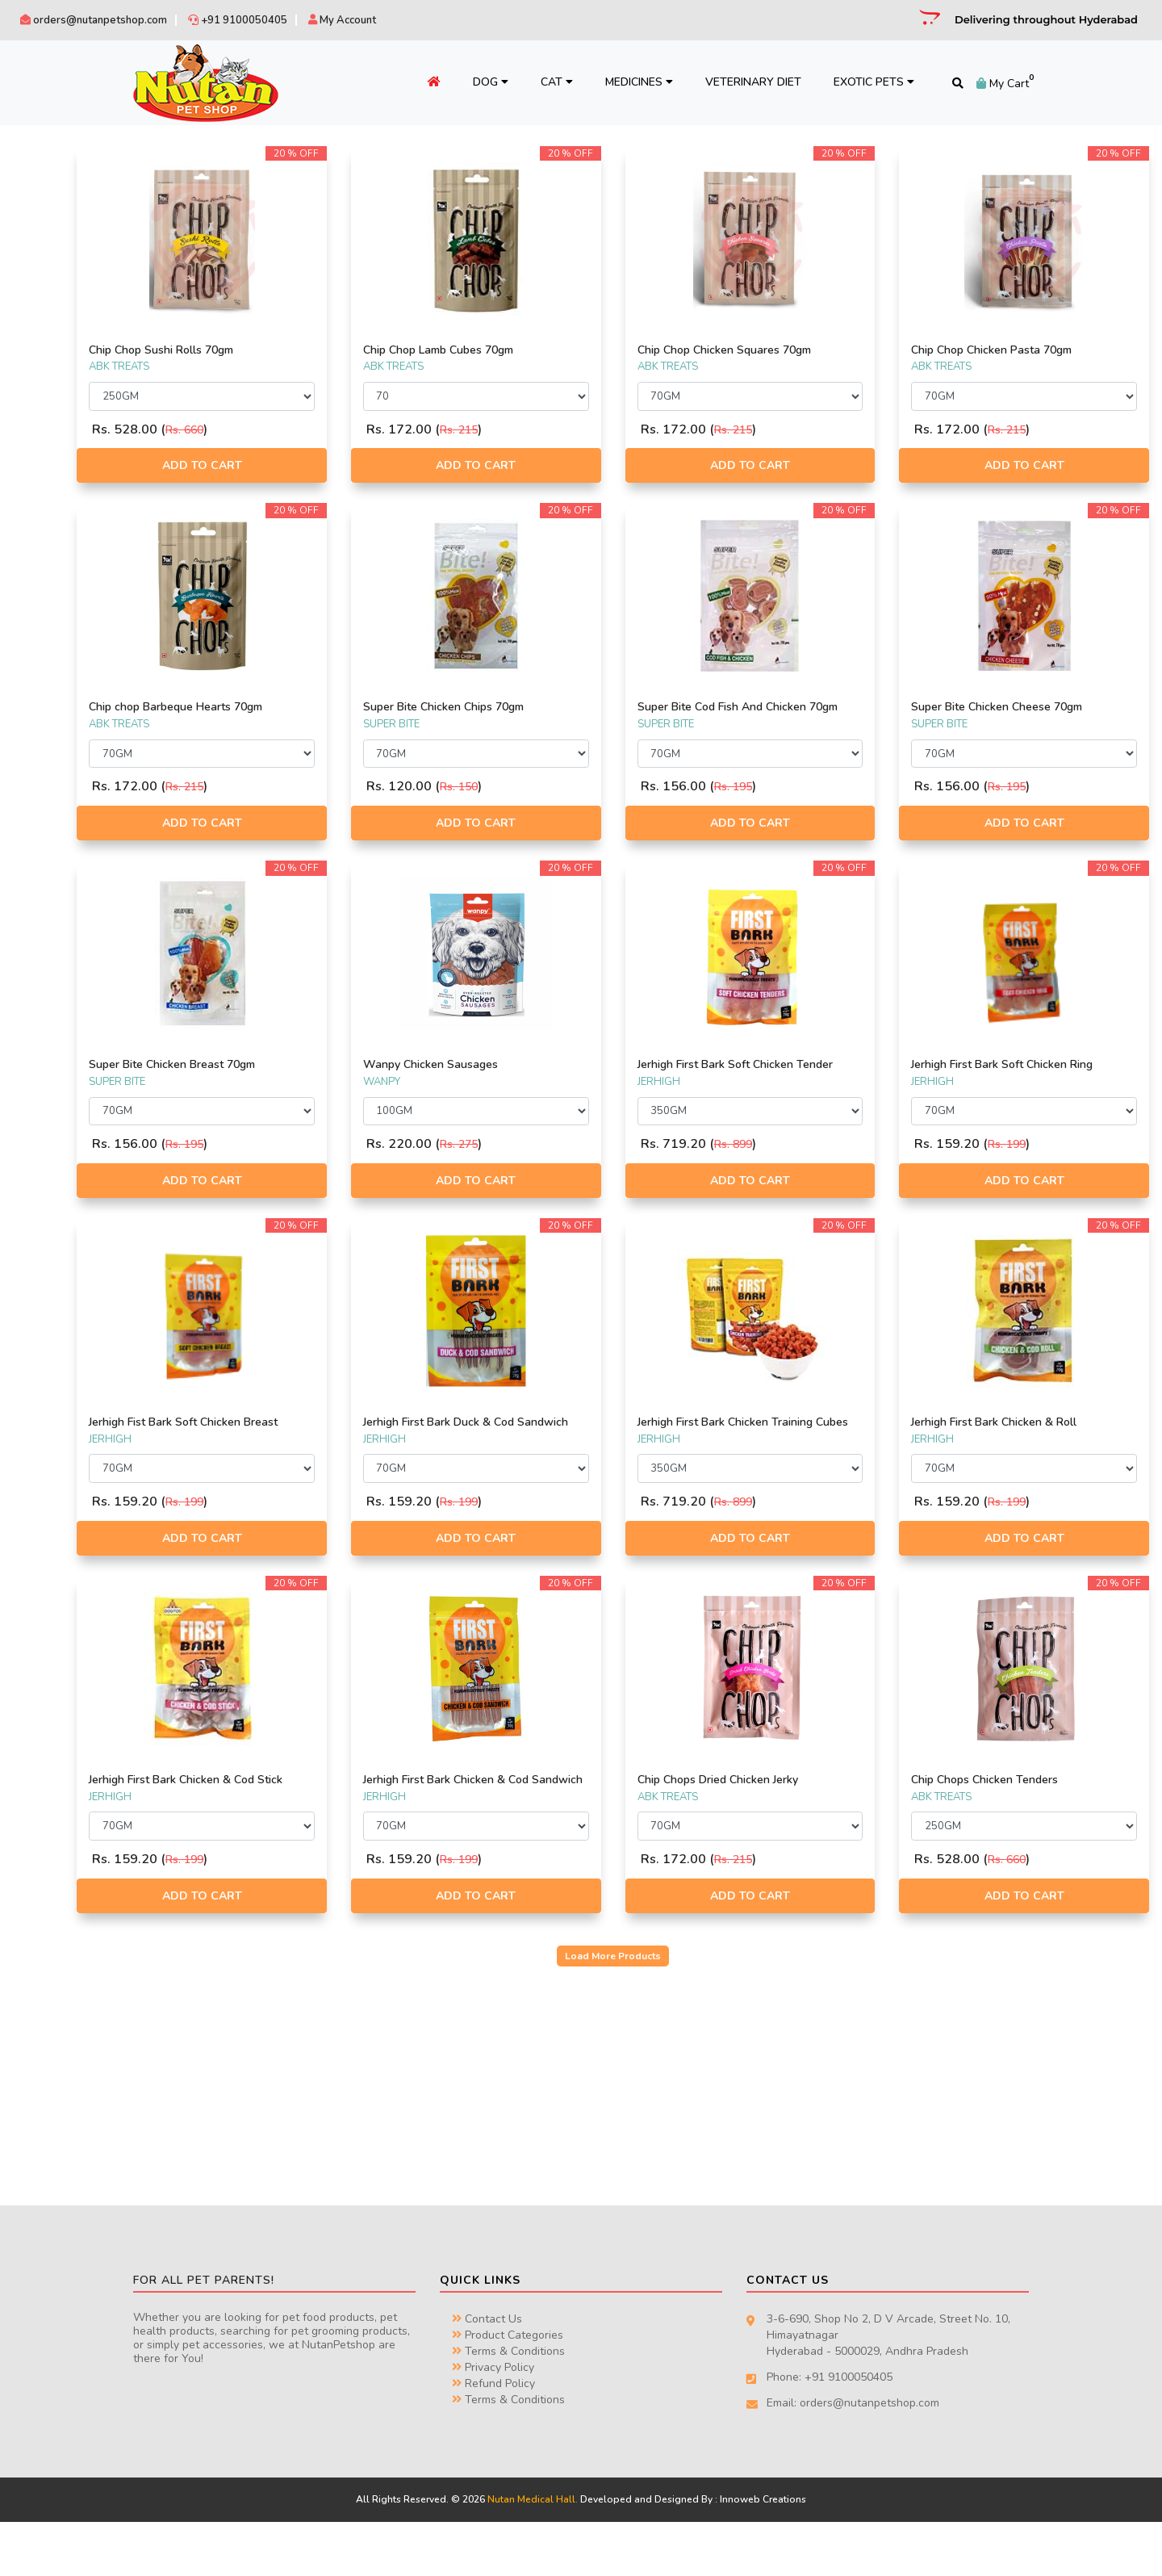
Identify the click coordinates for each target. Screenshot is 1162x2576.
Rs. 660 (379, 430)
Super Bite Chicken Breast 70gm (366, 1078)
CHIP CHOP (50, 300)
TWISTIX (43, 262)
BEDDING (46, 458)
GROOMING (51, 496)
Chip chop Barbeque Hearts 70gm (370, 706)
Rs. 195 (830, 800)
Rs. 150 (605, 786)
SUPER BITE (50, 205)
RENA (37, 281)
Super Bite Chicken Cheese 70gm (1045, 706)
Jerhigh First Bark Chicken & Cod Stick (366, 1826)
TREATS (42, 590)
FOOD (38, 402)
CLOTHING (48, 477)
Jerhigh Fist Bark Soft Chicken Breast (359, 1456)
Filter (212, 693)
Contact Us (487, 2373)
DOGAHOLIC (53, 243)
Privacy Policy (493, 2422)
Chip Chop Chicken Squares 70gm (821, 350)
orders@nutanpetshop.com (93, 20)
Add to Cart (372, 465)
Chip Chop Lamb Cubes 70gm (584, 350)
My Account (342, 20)
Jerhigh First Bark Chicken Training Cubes (821, 1456)
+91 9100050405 (237, 20)
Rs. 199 (1056, 1171)
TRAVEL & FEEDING (68, 571)
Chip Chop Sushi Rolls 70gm (355, 350)
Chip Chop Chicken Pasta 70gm (1040, 350)
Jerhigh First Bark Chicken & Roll (1043, 1449)
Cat (538, 82)
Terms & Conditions (508, 2406)
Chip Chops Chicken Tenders (1033, 1820)
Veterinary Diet (735, 82)
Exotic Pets (855, 82)
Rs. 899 (830, 1171)
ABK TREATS (53, 338)
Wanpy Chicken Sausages (576, 1078)
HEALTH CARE (56, 515)
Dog (472, 82)
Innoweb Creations (763, 2554)
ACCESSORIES (57, 420)
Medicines (620, 82)
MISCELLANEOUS (63, 533)
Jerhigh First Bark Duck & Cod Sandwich (584, 1456)
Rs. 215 (605, 430)
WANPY (42, 319)
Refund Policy (493, 2438)
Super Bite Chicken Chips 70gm (589, 706)
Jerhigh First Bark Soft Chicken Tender (812, 1085)
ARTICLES (46, 439)
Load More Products (711, 2010)
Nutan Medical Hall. (532, 2554)
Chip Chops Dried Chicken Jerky (814, 1820)
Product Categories (507, 2390)
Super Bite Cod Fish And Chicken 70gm (818, 713)
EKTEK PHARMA (60, 225)
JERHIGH (44, 187)
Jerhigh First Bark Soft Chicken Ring (1038, 1085)
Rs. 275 (605, 1158)
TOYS (36, 553)
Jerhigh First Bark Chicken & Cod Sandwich (592, 1826)
